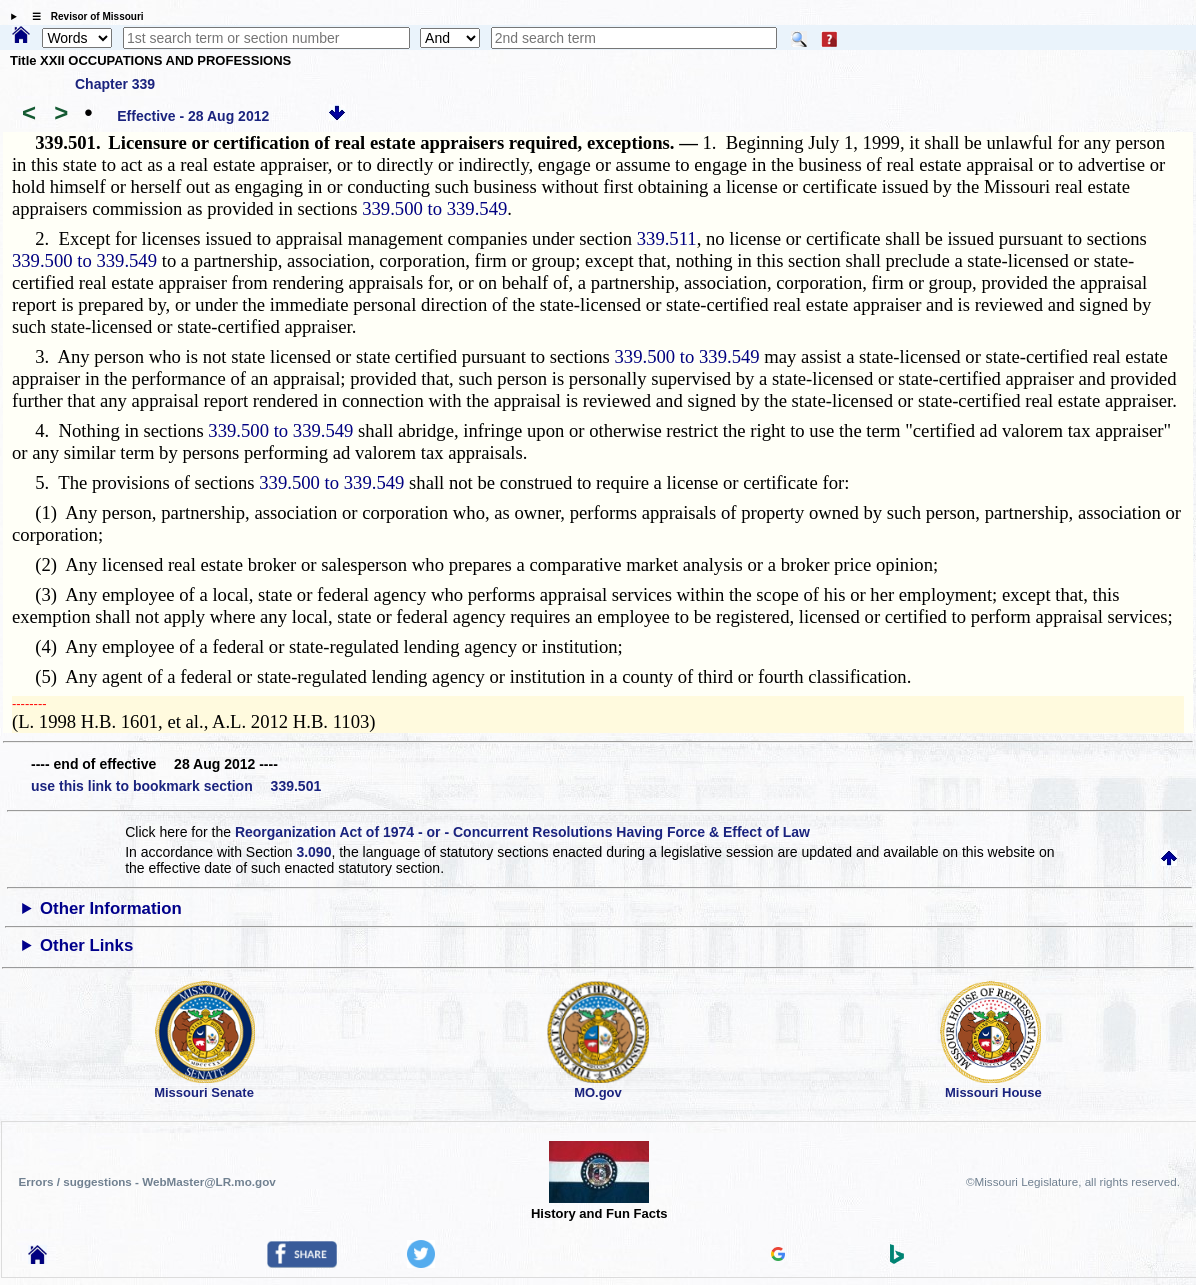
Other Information (111, 908)
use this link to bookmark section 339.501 (176, 786)
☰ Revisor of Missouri (83, 16)
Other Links (86, 945)
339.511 (667, 238)
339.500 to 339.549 (434, 208)
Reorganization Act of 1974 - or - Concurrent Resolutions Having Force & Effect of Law (522, 832)
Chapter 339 (115, 84)
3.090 (313, 852)
